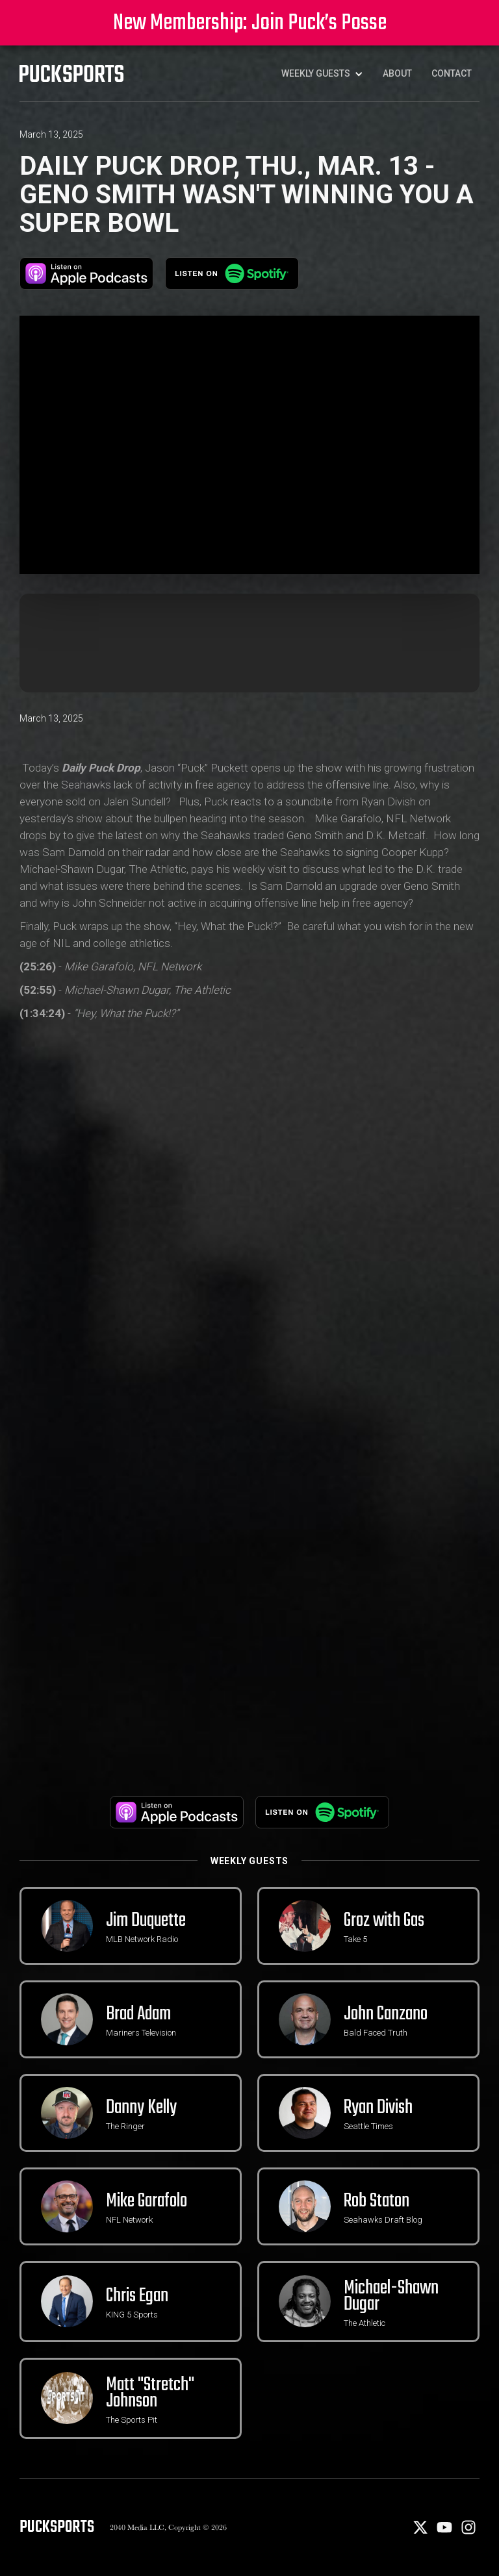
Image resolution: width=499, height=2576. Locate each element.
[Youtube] (445, 2532)
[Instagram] (468, 2532)
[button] (322, 73)
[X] (421, 2532)
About (397, 73)
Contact (451, 73)
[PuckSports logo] (71, 73)
